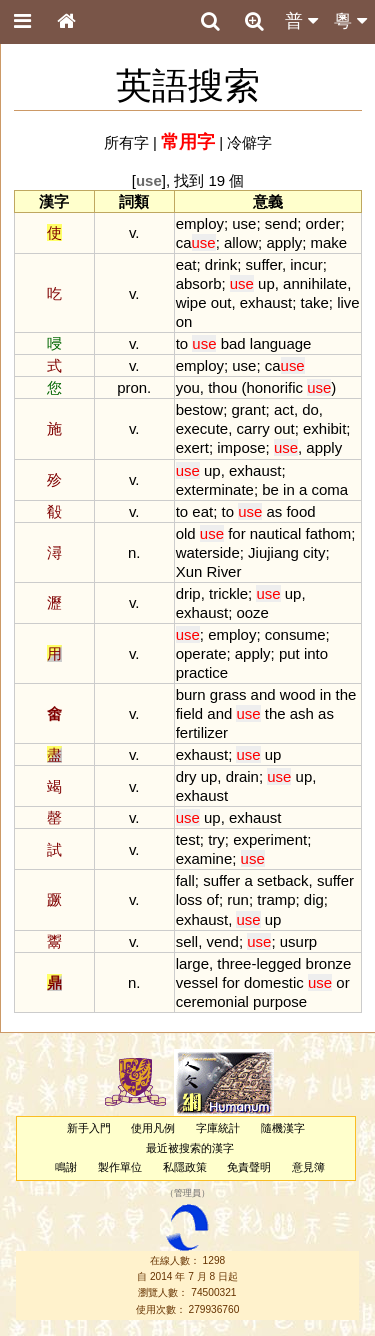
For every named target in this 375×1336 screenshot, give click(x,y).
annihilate (315, 283)
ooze (252, 612)
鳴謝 (66, 1167)
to (182, 343)
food (300, 511)
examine (204, 858)
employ (200, 223)
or (342, 982)
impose (241, 447)
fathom (329, 533)
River (224, 571)
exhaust (266, 302)
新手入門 (89, 1128)
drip (188, 593)
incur (306, 264)
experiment (270, 839)
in (289, 489)
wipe (191, 302)
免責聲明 (249, 1167)
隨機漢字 (283, 1128)
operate (201, 653)
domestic (274, 982)
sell (187, 941)
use (244, 223)
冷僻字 (249, 142)
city (314, 552)
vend (222, 941)
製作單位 (120, 1167)
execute (202, 428)
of (212, 899)
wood (298, 694)
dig (314, 899)
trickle (228, 593)
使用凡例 (153, 1128)
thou (222, 387)
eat (186, 264)
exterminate (215, 489)
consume (295, 634)
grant (248, 409)
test (188, 839)
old (186, 533)
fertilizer (202, 732)
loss (189, 899)
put (289, 653)
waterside (208, 552)
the (346, 694)
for (236, 533)
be (270, 489)
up (266, 283)
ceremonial (212, 1001)
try (216, 839)
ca (196, 242)
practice (202, 672)
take (315, 302)
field (189, 713)
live (348, 302)
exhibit (324, 428)
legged (278, 963)
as (274, 511)
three (234, 963)
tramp (276, 899)
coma (329, 489)
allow (241, 242)
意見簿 (308, 1167)
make (329, 242)
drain (242, 776)
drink (221, 264)
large (192, 963)
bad (233, 343)
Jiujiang (273, 552)
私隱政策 (185, 1167)
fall (185, 880)
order (323, 223)
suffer (264, 264)
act (284, 409)
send (281, 223)
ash (302, 713)
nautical (276, 533)
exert (192, 447)
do (310, 409)
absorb (199, 283)
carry (252, 428)
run (238, 899)
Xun (189, 571)
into (316, 653)
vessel (197, 982)
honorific (274, 387)
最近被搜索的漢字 (190, 1148)
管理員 (187, 1194)
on (184, 321)
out (221, 302)
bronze (329, 963)
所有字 (126, 142)
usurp (298, 941)
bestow (199, 409)
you (188, 387)
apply (284, 242)
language (281, 343)
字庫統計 (218, 1128)
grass (228, 694)
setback (283, 880)
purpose (280, 1001)
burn (191, 694)
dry (186, 776)
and (263, 694)
